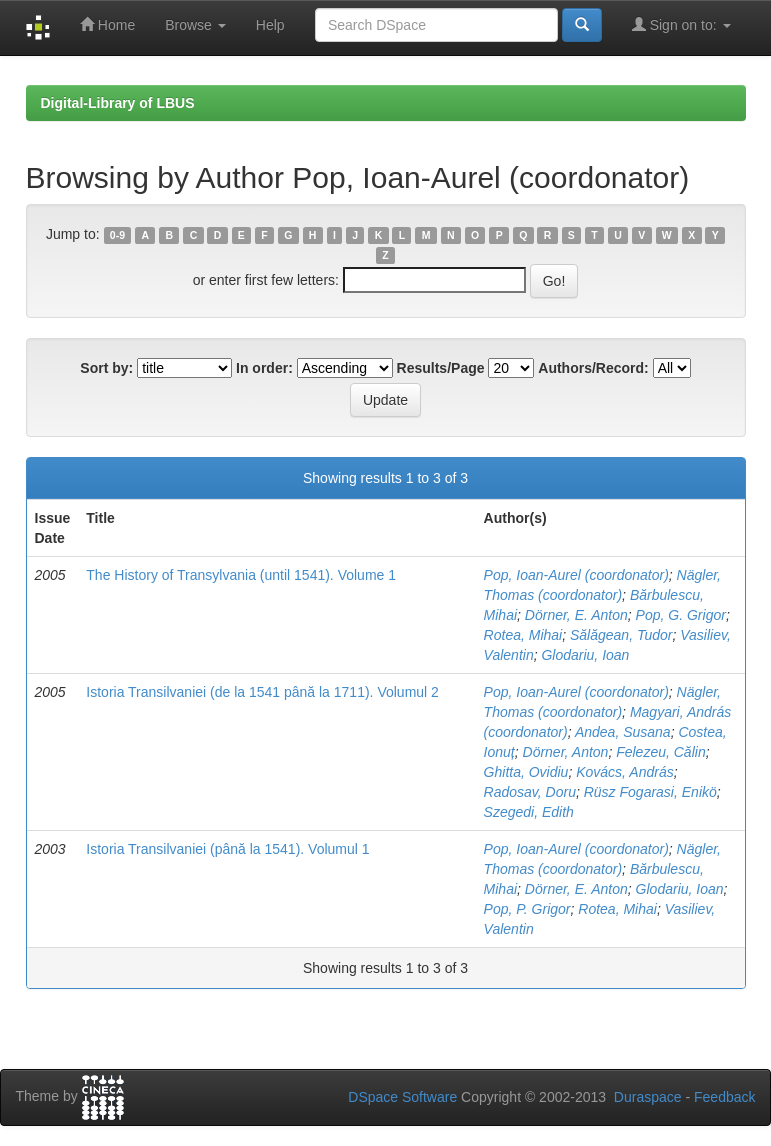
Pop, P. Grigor (527, 909)
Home (107, 24)
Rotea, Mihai (523, 635)
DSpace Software (402, 1097)
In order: (264, 368)
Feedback (724, 1097)
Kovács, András (625, 772)
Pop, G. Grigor (681, 615)
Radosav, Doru (530, 792)
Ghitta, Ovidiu (526, 772)
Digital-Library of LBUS (118, 103)
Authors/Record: (593, 368)
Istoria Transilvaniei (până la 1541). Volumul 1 (227, 849)
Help (270, 25)
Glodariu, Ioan (585, 655)
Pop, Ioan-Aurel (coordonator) (576, 575)
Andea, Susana (623, 732)
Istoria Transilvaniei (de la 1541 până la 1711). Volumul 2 (262, 692)
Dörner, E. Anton (576, 615)
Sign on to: (681, 24)
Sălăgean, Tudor (621, 635)
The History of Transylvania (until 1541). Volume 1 (241, 575)
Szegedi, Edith (529, 812)
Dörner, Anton (566, 752)
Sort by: (106, 368)
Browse (195, 25)
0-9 (117, 235)
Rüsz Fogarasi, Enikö (650, 792)
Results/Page (441, 368)
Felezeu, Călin (661, 752)
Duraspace (648, 1097)
